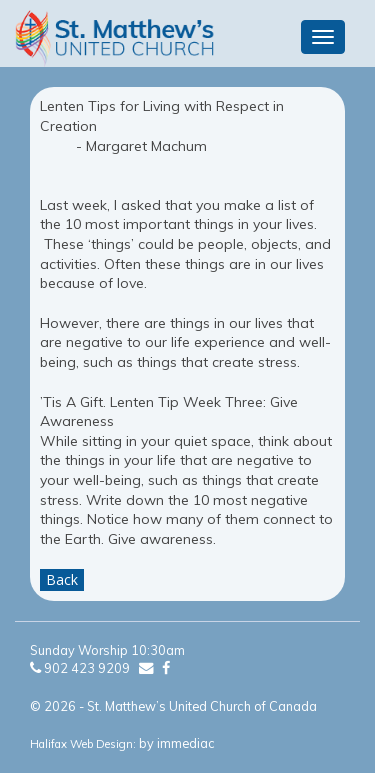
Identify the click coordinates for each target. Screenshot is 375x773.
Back (62, 579)
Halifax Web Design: (83, 744)
